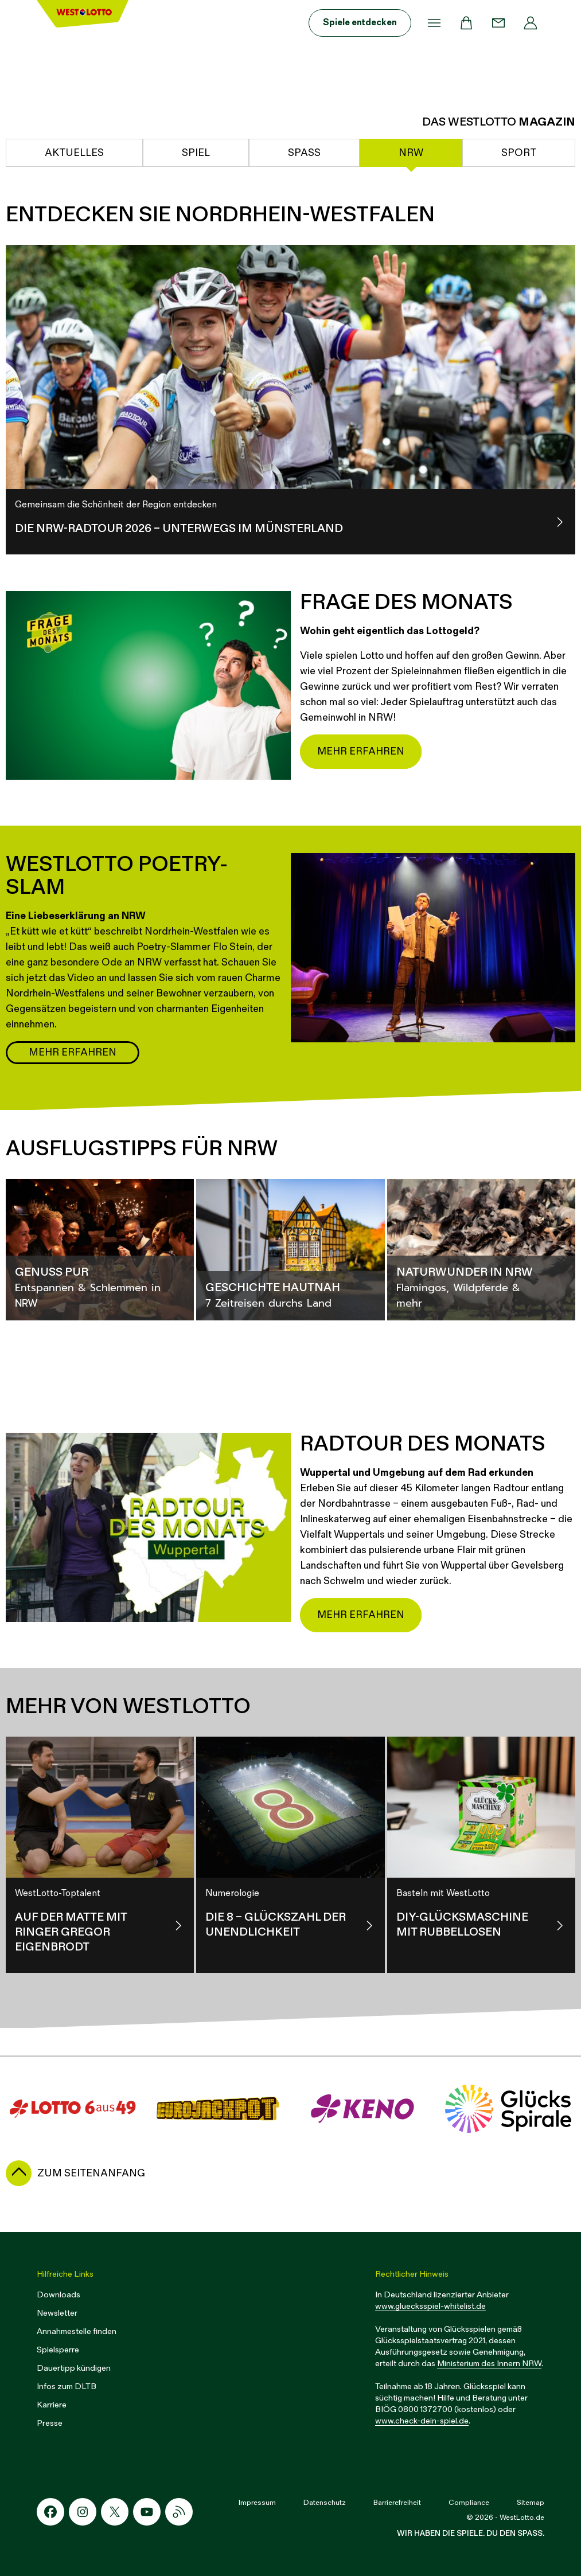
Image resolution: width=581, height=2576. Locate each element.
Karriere (52, 2405)
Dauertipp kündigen (74, 2368)
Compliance (469, 2502)
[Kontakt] (498, 22)
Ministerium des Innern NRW (489, 2363)
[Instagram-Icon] (82, 2512)
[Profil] (530, 22)
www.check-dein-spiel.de (422, 2421)
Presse (50, 2423)
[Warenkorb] (466, 22)
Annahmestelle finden (76, 2331)
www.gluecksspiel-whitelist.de (430, 2306)
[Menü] (434, 22)
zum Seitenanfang (91, 2173)
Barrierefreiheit (397, 2502)
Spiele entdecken (360, 22)
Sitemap (530, 2502)
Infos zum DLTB (66, 2386)
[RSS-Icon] (179, 2512)
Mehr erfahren (360, 751)
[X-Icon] (114, 2512)
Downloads (58, 2295)
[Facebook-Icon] (50, 2512)
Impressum (257, 2502)
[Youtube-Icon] (147, 2512)
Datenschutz (324, 2502)
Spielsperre (58, 2350)
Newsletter (57, 2313)
